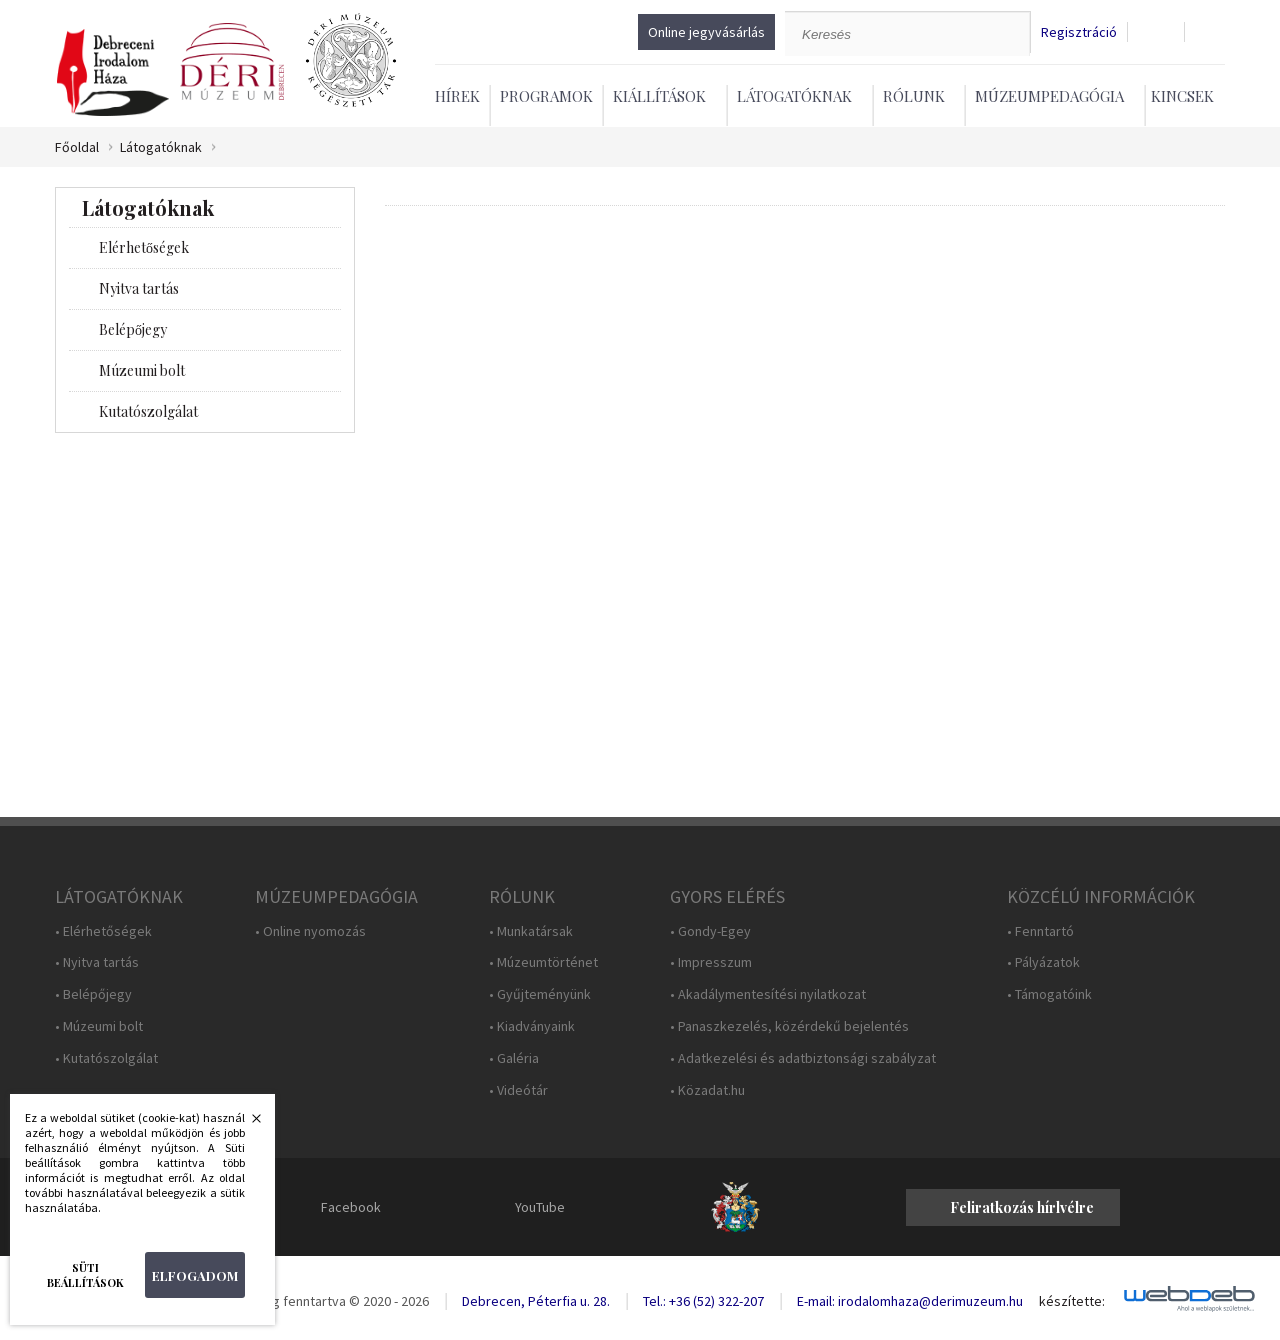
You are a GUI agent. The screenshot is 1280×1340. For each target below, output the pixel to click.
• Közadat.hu (707, 1090)
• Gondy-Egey (710, 931)
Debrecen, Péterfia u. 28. (536, 1301)
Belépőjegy (133, 329)
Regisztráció (1079, 32)
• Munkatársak (531, 931)
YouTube (540, 1207)
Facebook (351, 1207)
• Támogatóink (1049, 994)
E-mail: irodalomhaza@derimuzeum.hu (910, 1301)
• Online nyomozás (310, 931)
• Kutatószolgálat (106, 1058)
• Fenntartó (1040, 931)
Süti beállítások (85, 1275)
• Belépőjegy (93, 994)
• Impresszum (711, 962)
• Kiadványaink (532, 1026)
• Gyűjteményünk (540, 994)
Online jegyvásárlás (706, 32)
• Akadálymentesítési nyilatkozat (768, 994)
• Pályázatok (1043, 962)
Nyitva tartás (139, 288)
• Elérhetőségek (103, 931)
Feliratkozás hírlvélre (1022, 1207)
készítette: (1072, 1301)
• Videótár (518, 1090)
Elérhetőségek (144, 247)
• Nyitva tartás (97, 962)
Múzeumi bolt (142, 370)
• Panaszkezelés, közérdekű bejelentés (789, 1026)
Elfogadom (195, 1275)
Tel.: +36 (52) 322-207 (703, 1301)
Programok (546, 96)
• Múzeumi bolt (99, 1026)
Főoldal (77, 147)
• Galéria (514, 1058)
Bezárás (246, 1124)
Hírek (457, 96)
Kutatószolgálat (148, 411)
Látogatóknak (161, 147)
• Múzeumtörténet (543, 962)
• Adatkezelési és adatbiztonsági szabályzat (803, 1058)
